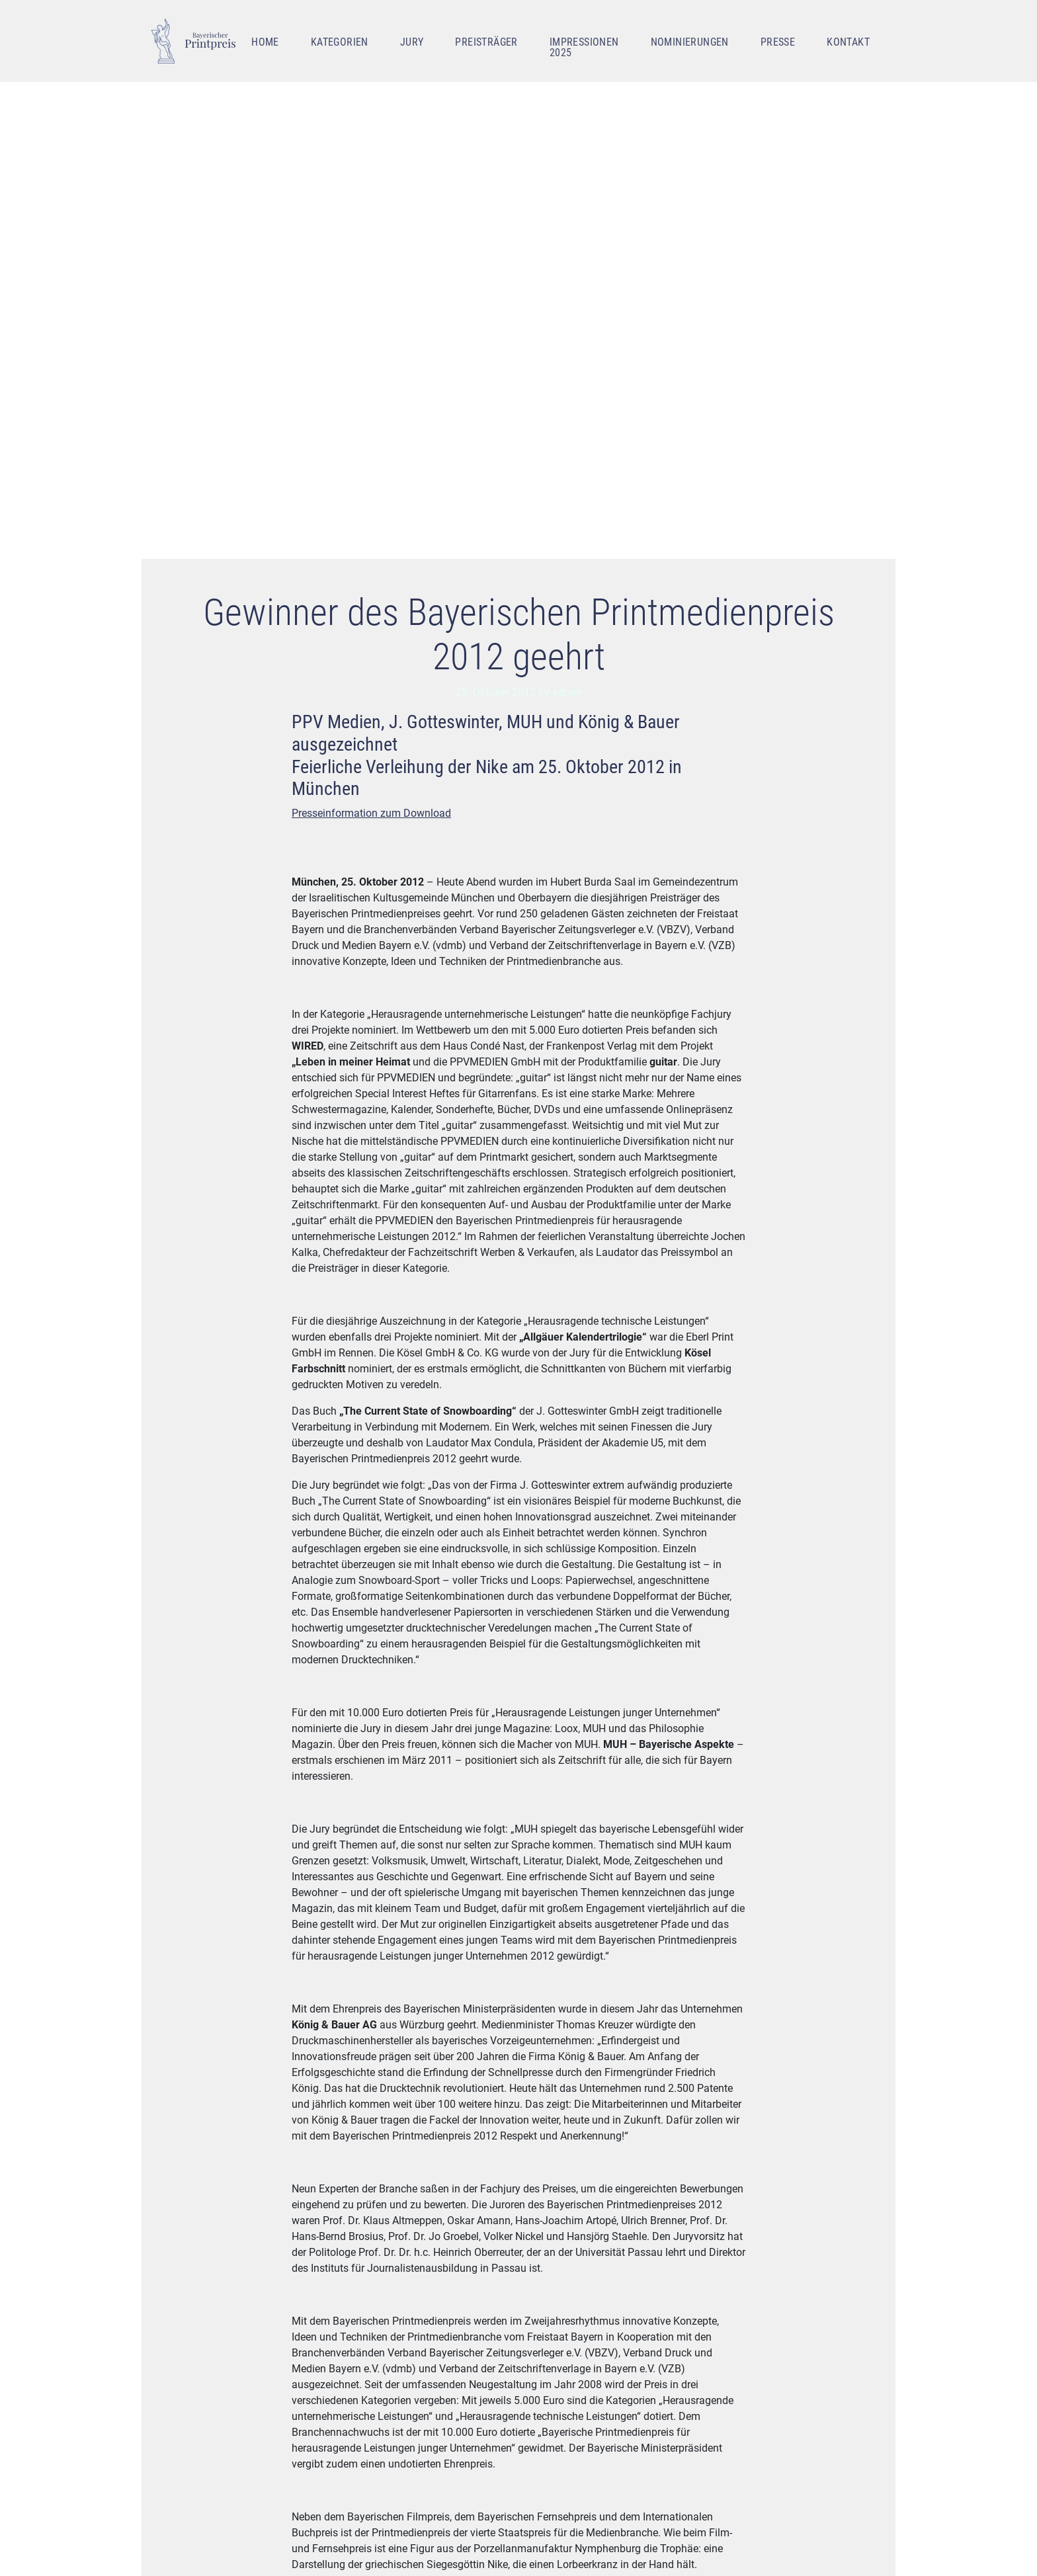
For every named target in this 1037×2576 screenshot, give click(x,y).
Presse (778, 42)
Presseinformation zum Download (371, 813)
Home (265, 42)
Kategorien (339, 42)
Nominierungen (690, 42)
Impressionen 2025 (584, 47)
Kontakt (848, 42)
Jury (412, 42)
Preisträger (486, 42)
